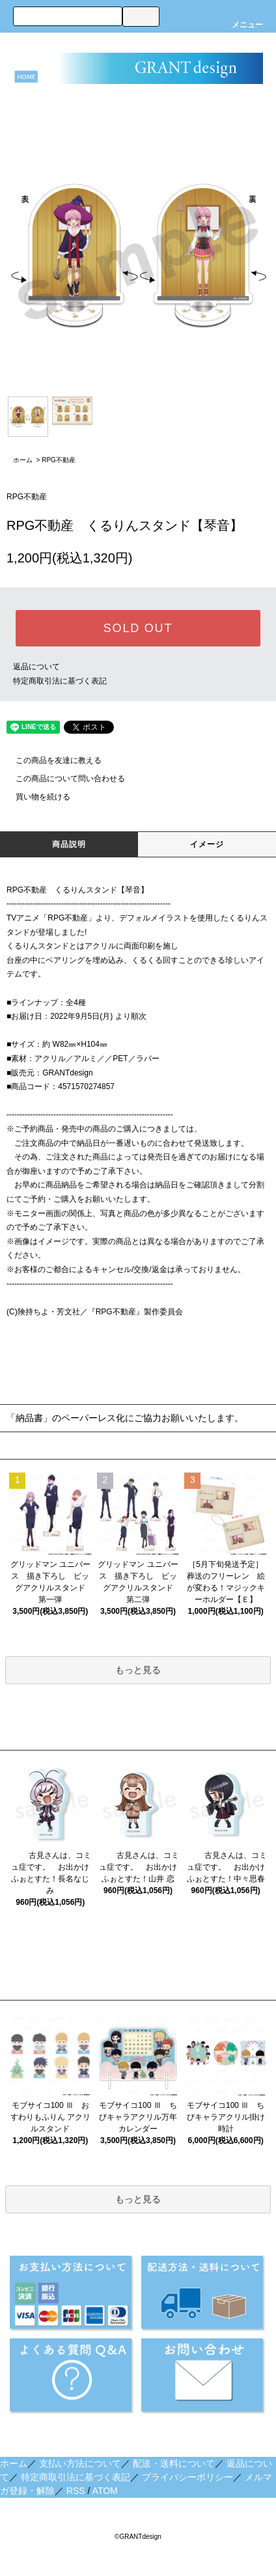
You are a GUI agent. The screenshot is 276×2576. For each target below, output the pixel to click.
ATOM (105, 2491)
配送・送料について (174, 2463)
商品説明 (69, 844)
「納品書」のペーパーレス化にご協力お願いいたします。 (125, 1418)
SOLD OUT (138, 628)
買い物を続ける (35, 796)
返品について (36, 666)
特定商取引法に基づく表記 (60, 681)
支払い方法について (80, 2463)
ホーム (23, 460)
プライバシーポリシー (187, 2477)
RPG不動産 (59, 460)
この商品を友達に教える (51, 760)
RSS (75, 2491)
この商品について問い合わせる (62, 778)
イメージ (207, 844)
